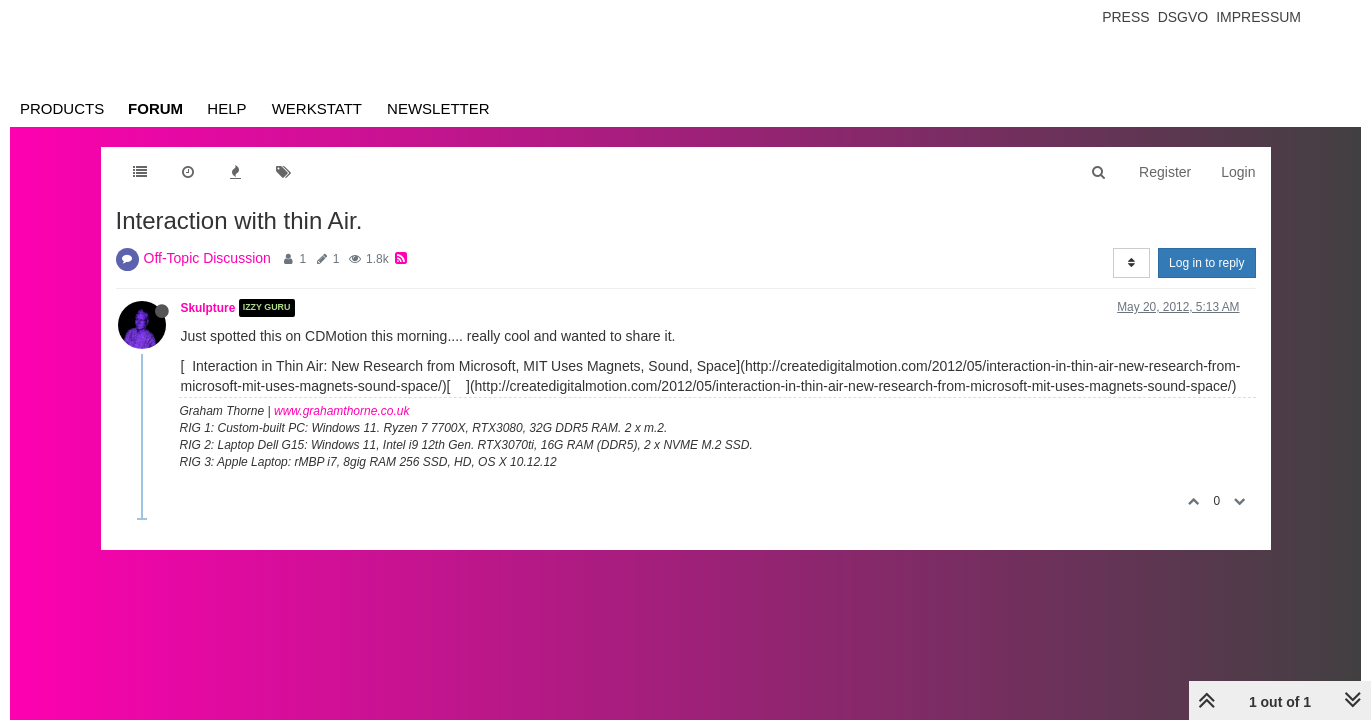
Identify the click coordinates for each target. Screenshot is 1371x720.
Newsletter (438, 108)
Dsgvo (1183, 17)
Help (226, 108)
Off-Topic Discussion (207, 258)
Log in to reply (1206, 263)
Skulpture (208, 308)
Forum (155, 108)
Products (62, 108)
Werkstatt (317, 108)
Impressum (1258, 17)
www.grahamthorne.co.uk (341, 411)
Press (1125, 17)
